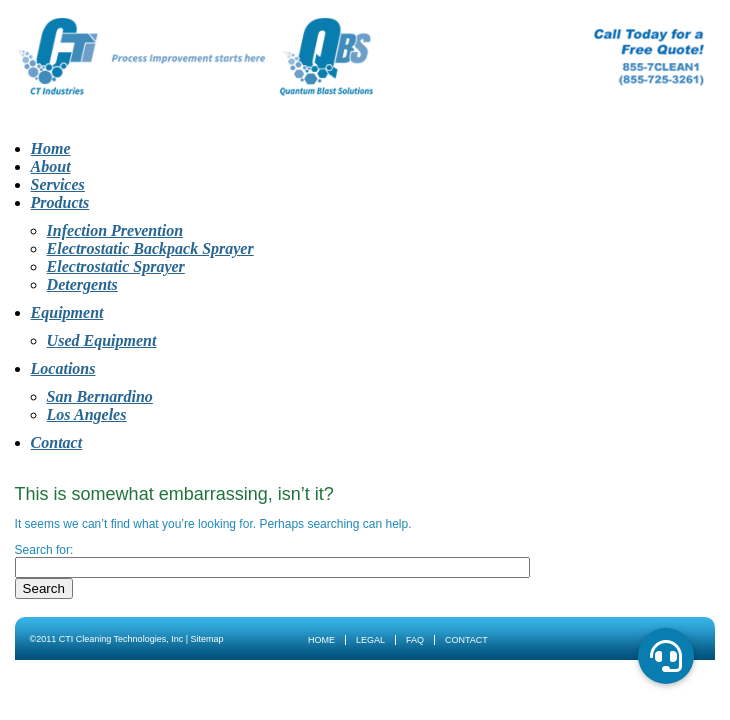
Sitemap (207, 639)
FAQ (415, 640)
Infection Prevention (115, 230)
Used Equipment (102, 340)
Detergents (82, 284)
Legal (370, 640)
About (51, 166)
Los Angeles (87, 414)
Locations (63, 368)
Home (51, 148)
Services (58, 184)
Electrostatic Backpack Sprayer (150, 248)
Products (60, 202)
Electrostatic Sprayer (116, 266)
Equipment (67, 312)
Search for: (44, 550)
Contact (57, 442)
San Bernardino (100, 396)
